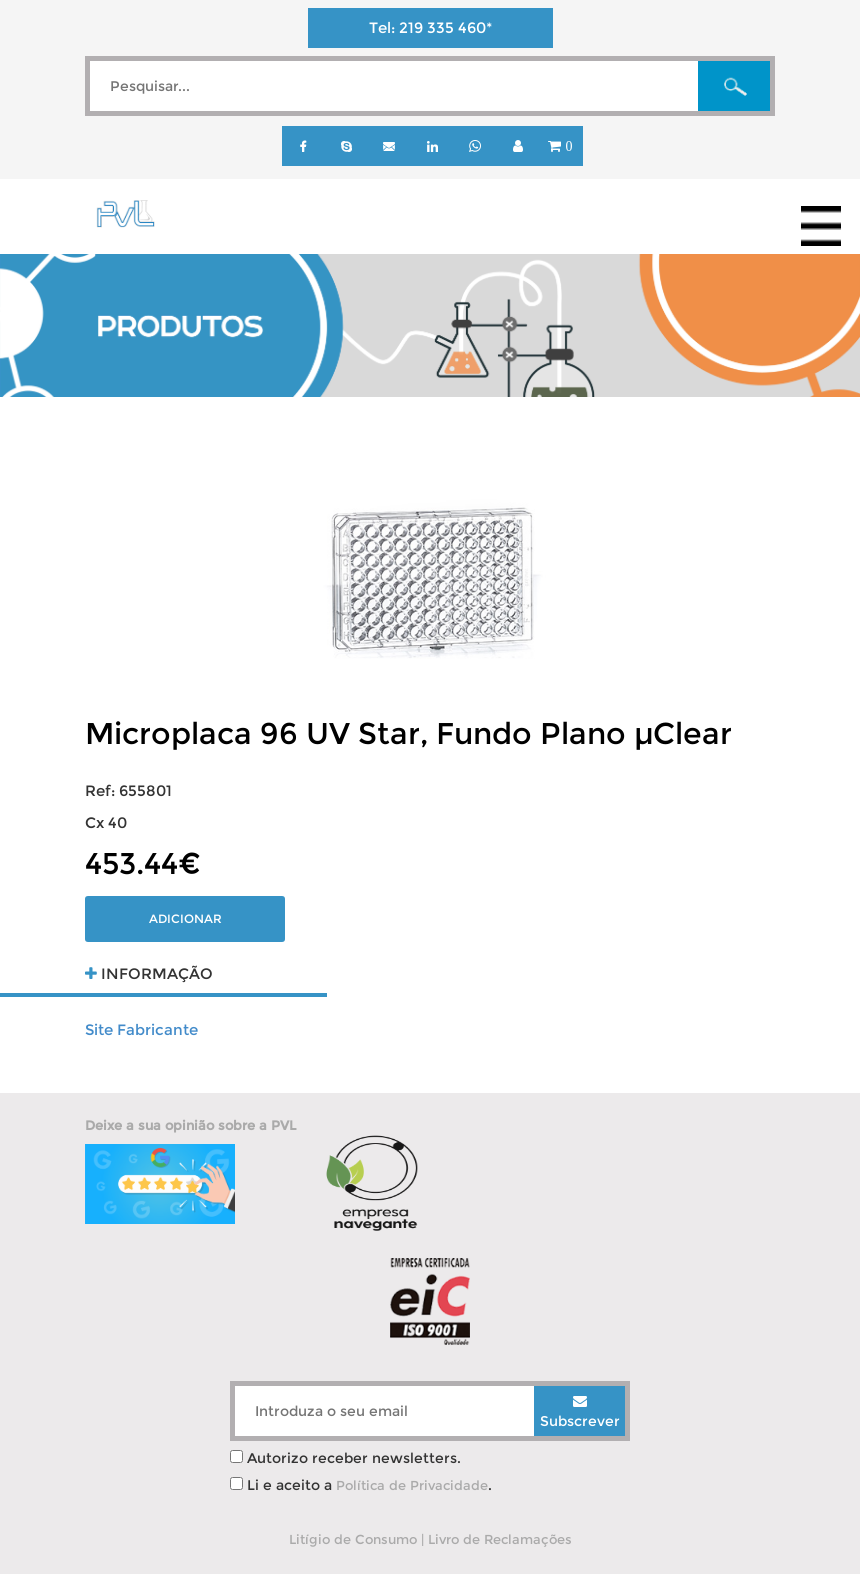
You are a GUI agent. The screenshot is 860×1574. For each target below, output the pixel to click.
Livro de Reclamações (500, 1539)
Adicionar (185, 918)
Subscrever (580, 1412)
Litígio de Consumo (353, 1539)
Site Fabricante (141, 1029)
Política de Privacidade (412, 1485)
